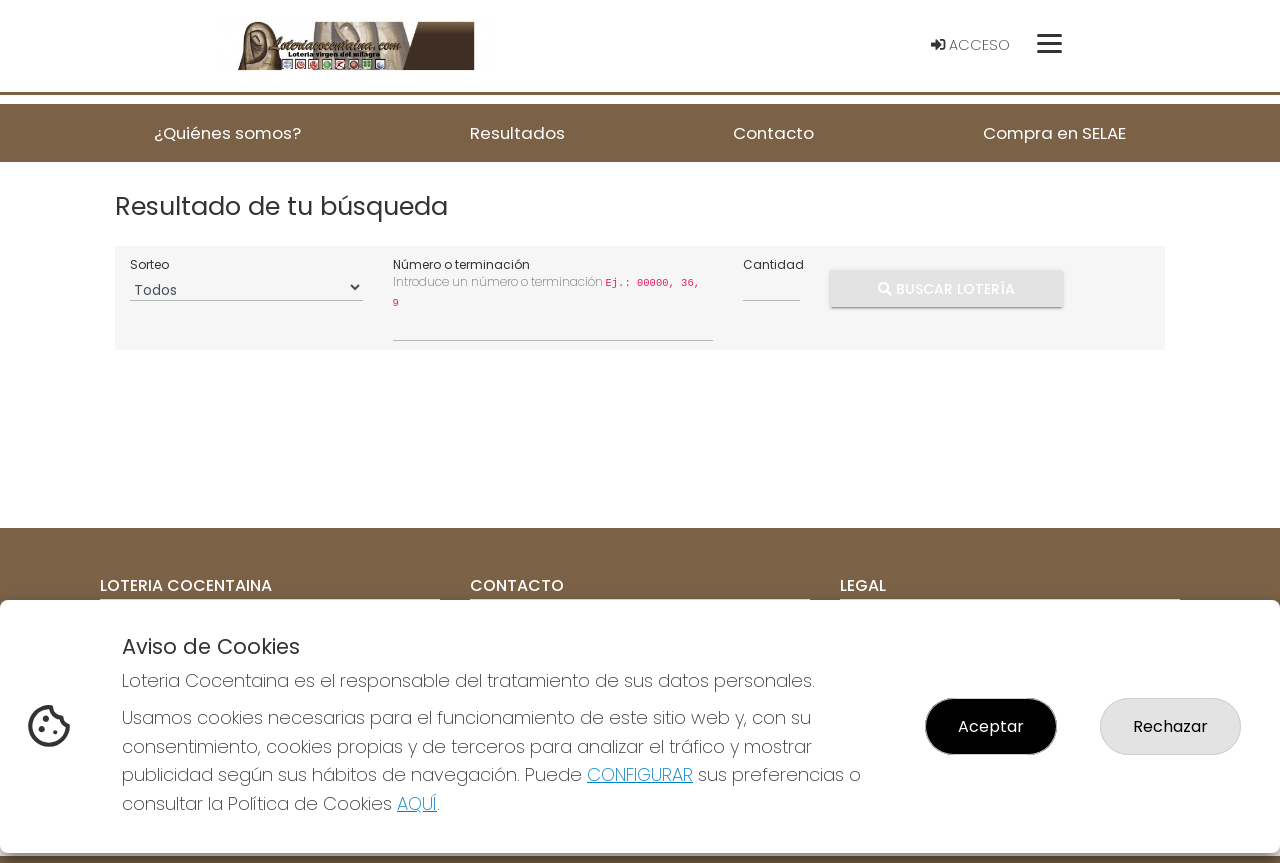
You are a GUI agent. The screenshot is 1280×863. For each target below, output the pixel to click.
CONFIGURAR (640, 774)
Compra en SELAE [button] (1054, 133)
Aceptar (991, 726)
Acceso (970, 45)
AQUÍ (417, 803)
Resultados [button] (517, 133)
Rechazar (1170, 726)
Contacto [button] (773, 133)
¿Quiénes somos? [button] (227, 133)
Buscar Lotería (946, 288)
